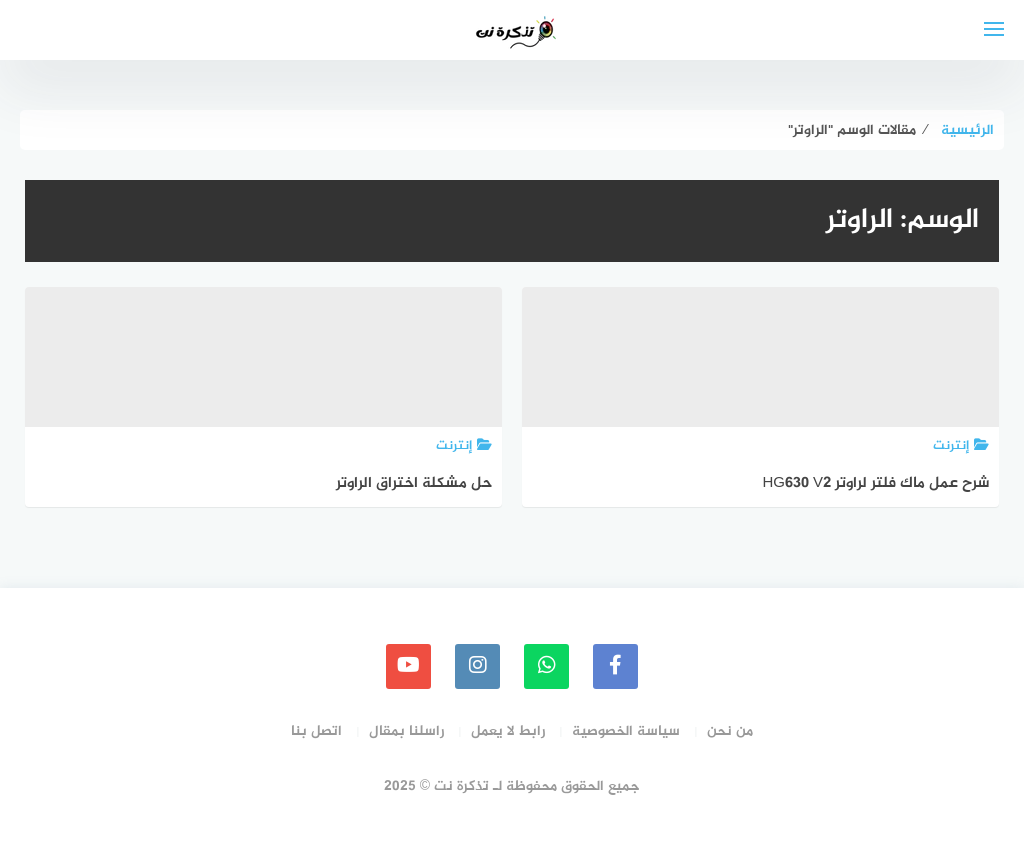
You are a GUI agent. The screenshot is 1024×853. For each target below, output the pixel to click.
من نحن (730, 731)
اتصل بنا (316, 731)
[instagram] (477, 666)
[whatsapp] (546, 666)
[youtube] (408, 666)
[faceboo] (615, 666)
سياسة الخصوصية (626, 731)
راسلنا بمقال (406, 731)
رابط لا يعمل (508, 731)
